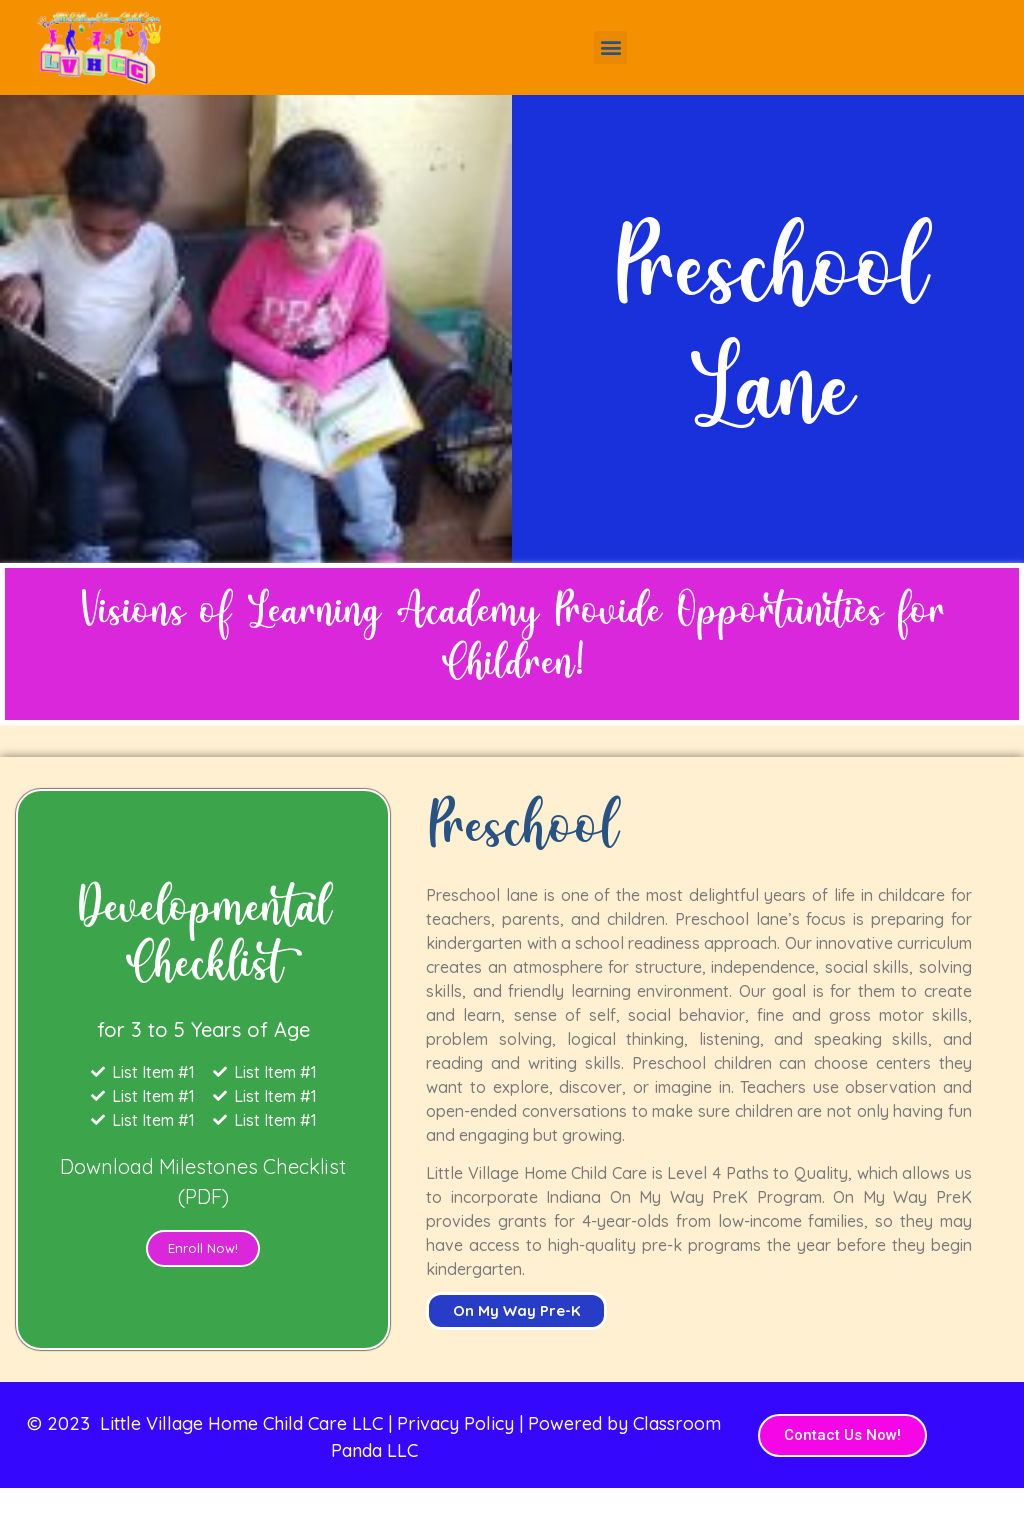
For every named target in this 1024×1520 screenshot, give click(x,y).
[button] (610, 47)
